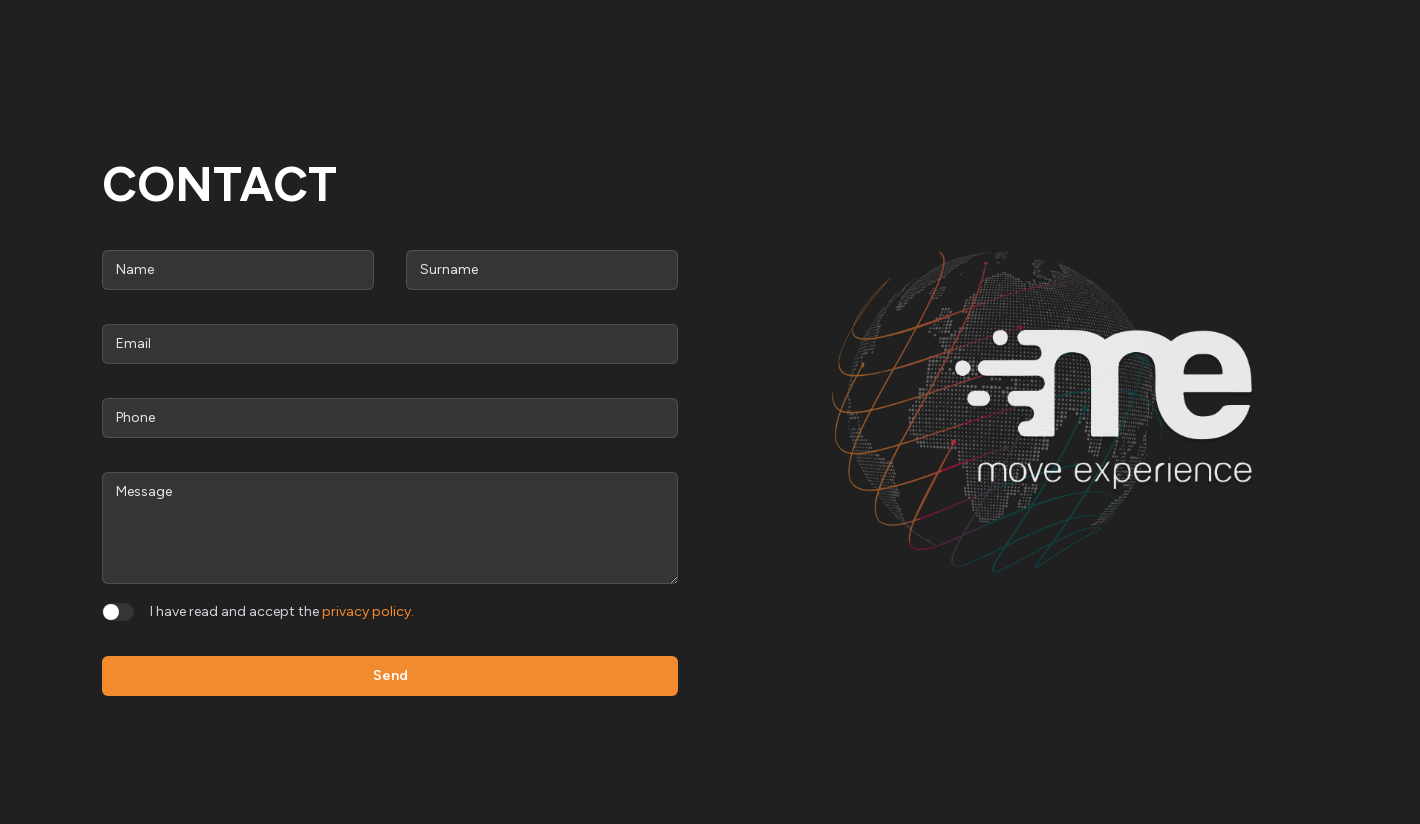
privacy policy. (368, 611)
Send (390, 675)
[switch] (118, 612)
